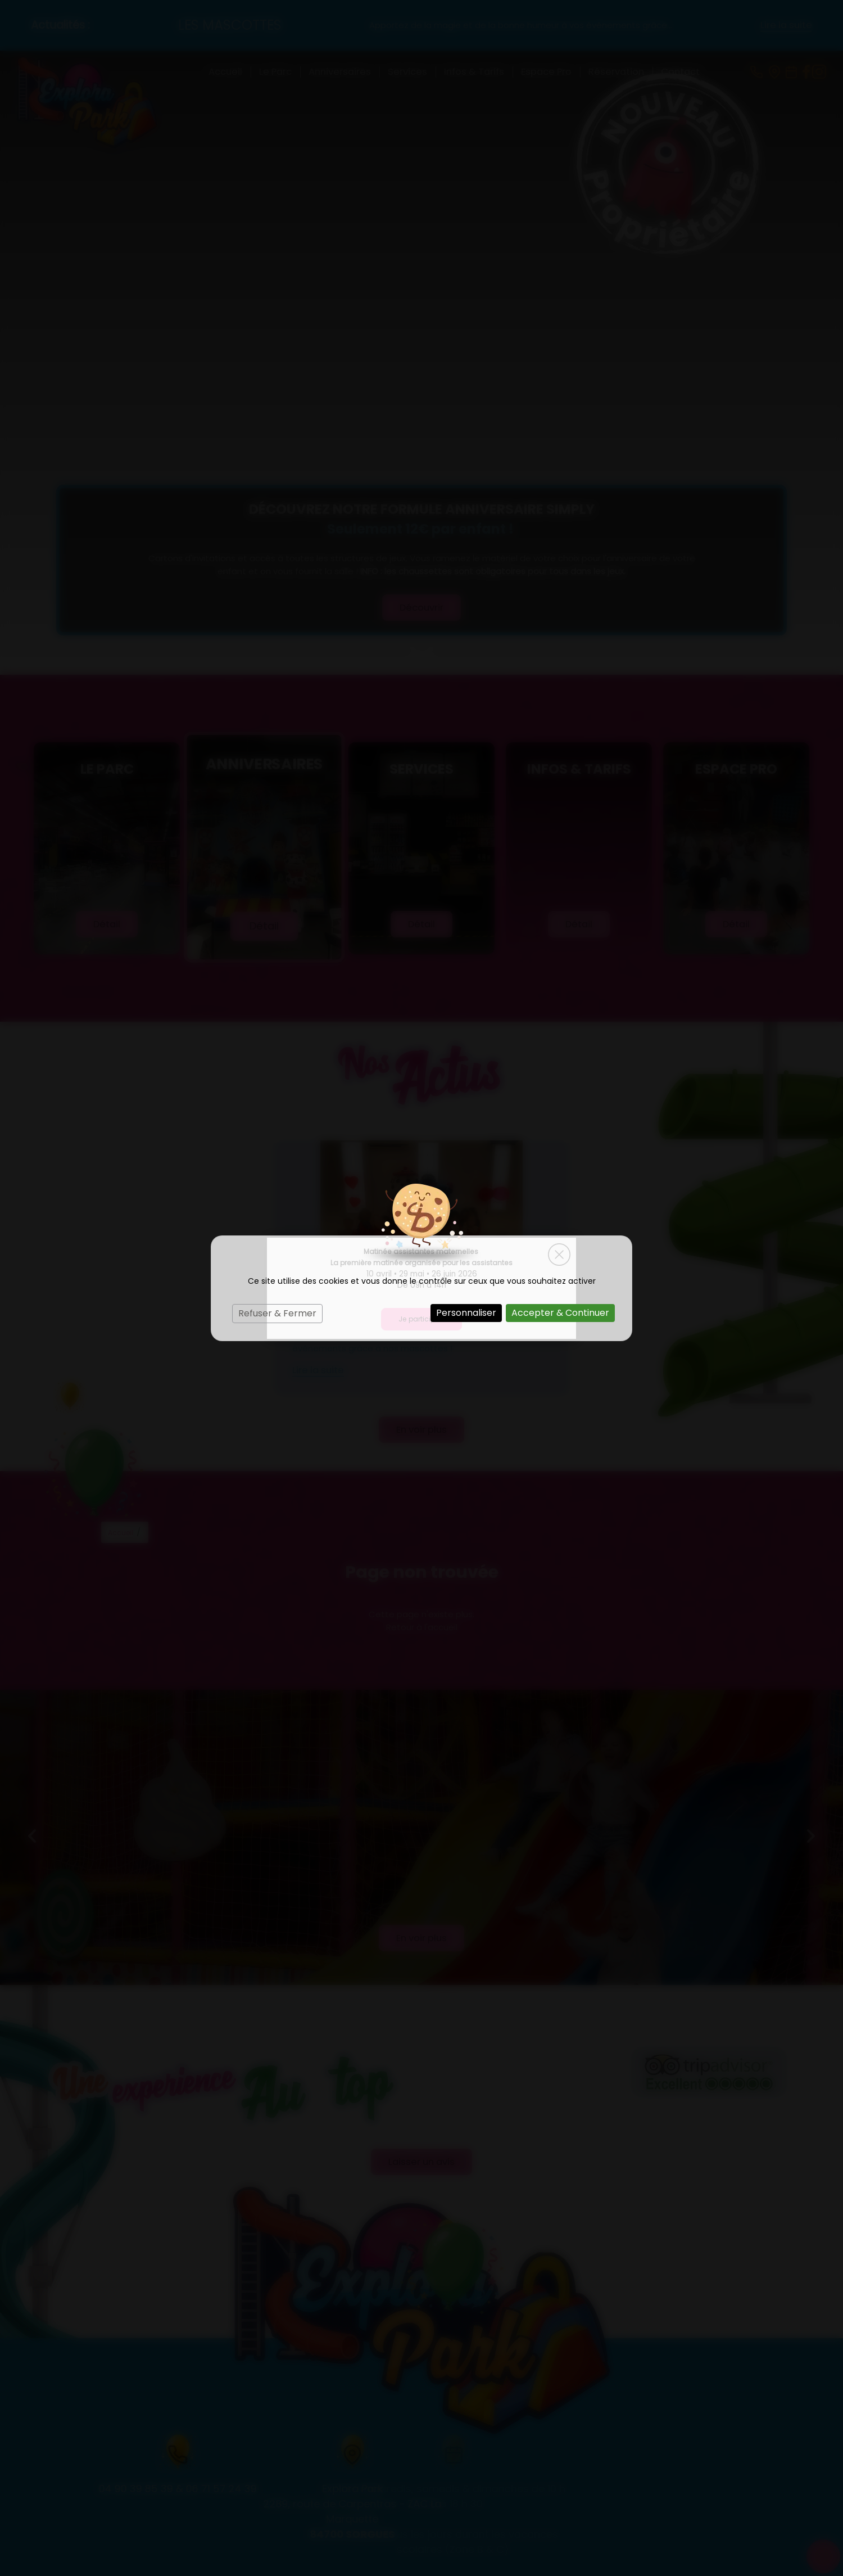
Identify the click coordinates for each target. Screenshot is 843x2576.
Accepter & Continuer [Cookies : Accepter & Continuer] (560, 1312)
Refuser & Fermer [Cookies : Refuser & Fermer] (277, 1313)
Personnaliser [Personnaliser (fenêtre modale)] (466, 1312)
